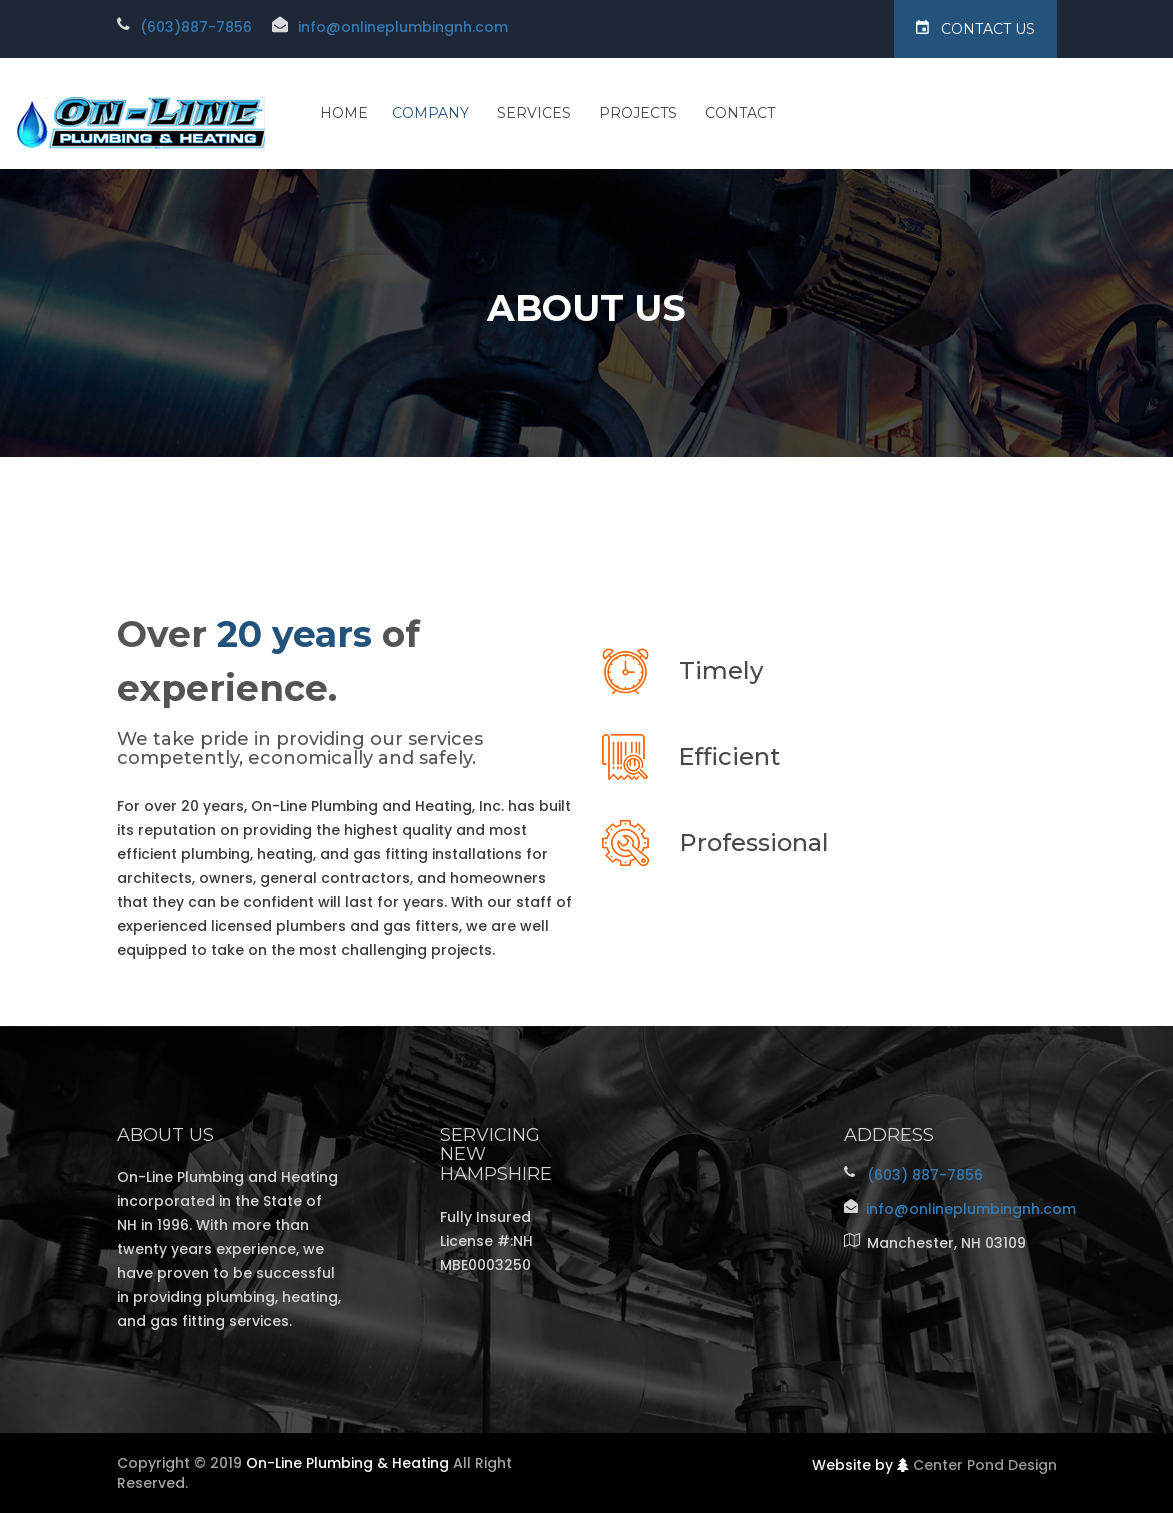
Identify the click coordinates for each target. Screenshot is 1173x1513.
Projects (638, 113)
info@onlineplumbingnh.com (403, 27)
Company (430, 113)
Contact (740, 113)
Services (534, 113)
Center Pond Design (985, 1465)
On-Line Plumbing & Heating (347, 1463)
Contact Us (975, 28)
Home (344, 113)
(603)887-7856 (196, 27)
